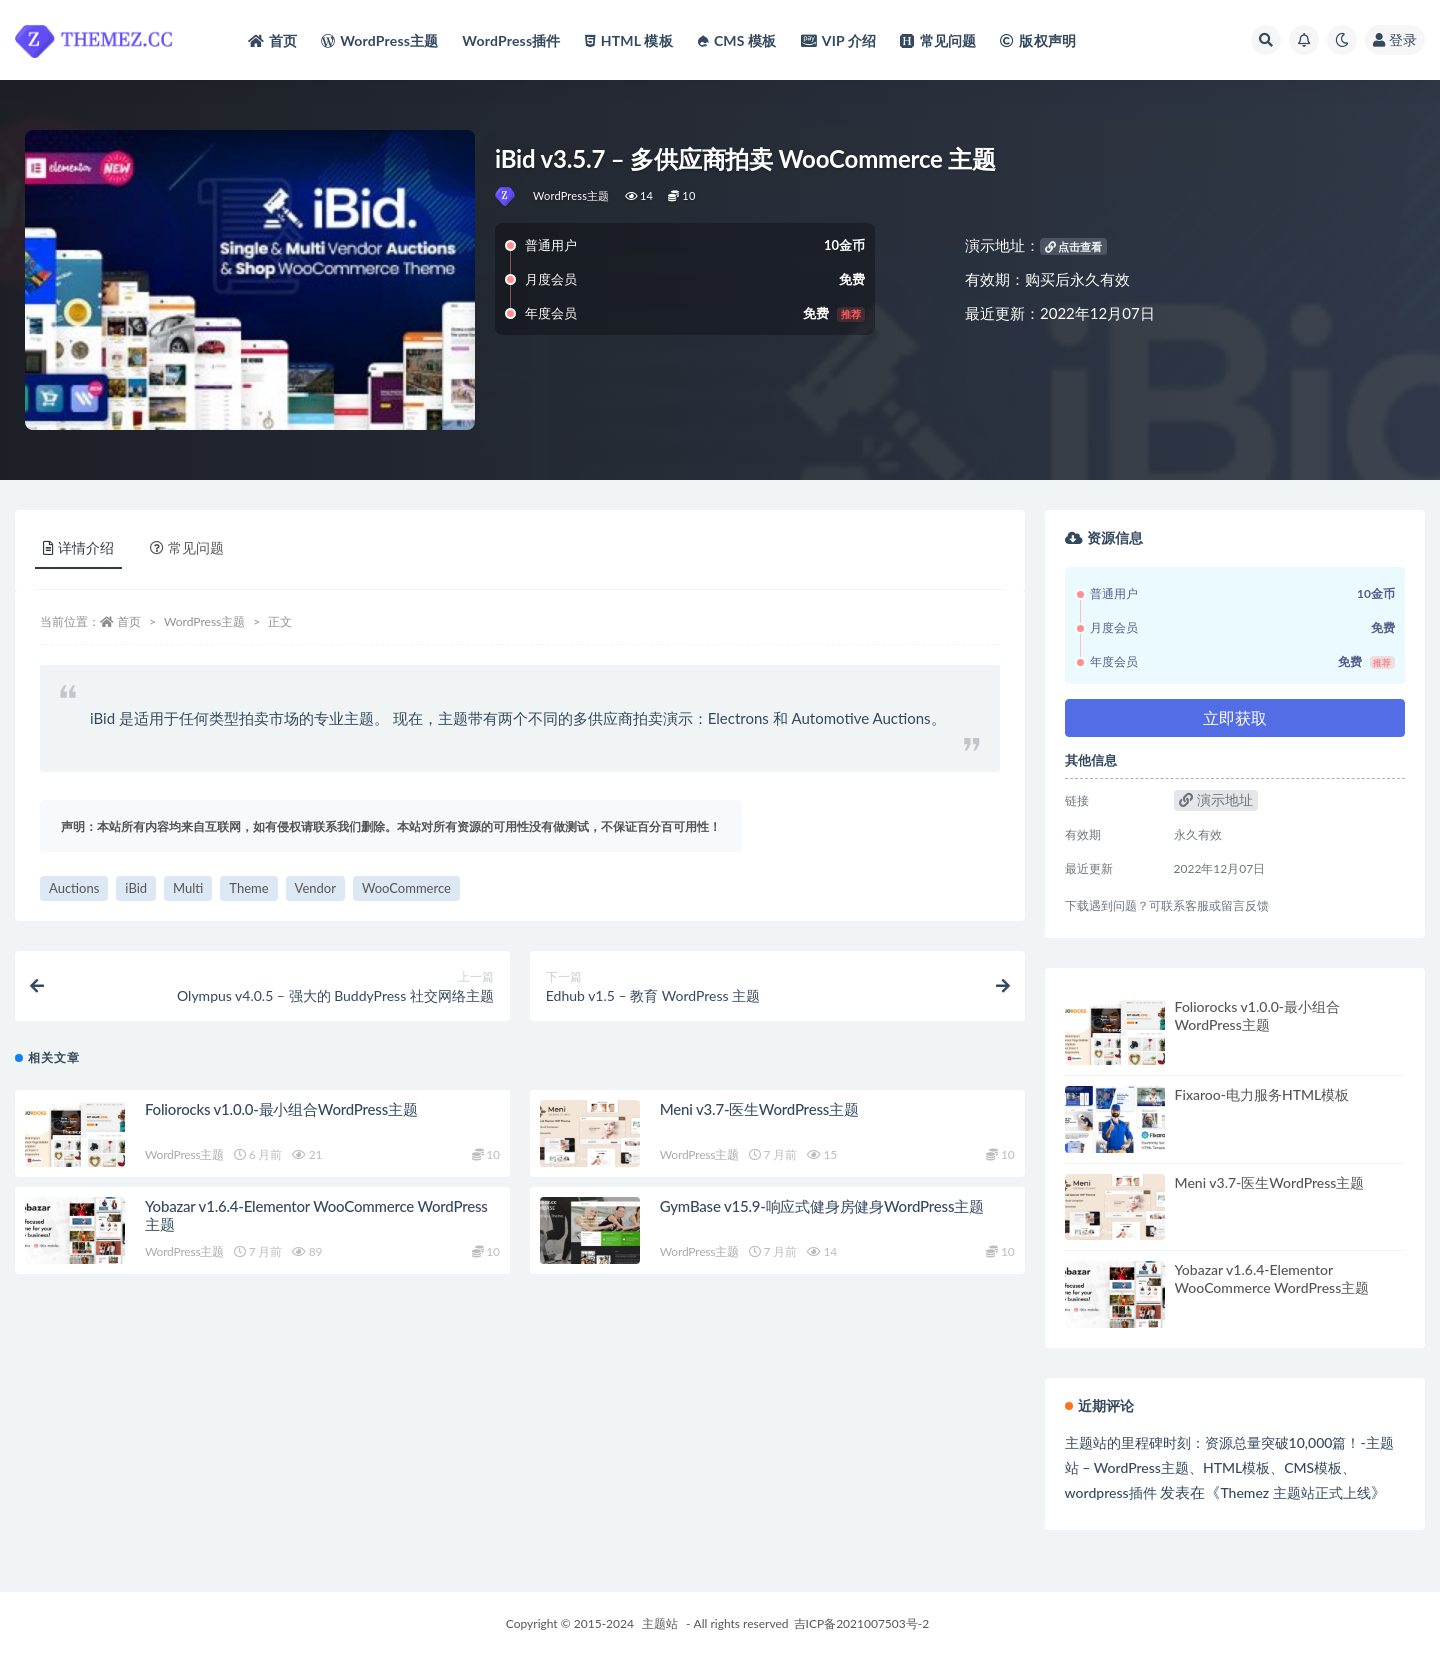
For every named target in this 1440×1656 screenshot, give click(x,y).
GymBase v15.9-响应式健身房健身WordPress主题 (822, 1206)
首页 (129, 621)
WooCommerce (406, 888)
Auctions (74, 888)
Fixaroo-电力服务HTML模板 (1262, 1094)
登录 (1395, 39)
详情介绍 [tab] (78, 547)
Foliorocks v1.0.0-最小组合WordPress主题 (281, 1109)
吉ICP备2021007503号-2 (862, 1623)
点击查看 (1074, 246)
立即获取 (1235, 717)
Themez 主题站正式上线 (1295, 1492)
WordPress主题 (571, 195)
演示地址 (1216, 799)
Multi (188, 888)
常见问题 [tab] (187, 547)
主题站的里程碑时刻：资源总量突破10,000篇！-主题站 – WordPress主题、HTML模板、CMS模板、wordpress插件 (1229, 1467)
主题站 (660, 1623)
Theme (248, 888)
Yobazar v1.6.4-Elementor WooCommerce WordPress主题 (1272, 1278)
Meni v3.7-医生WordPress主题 (759, 1109)
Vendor (315, 888)
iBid (136, 888)
